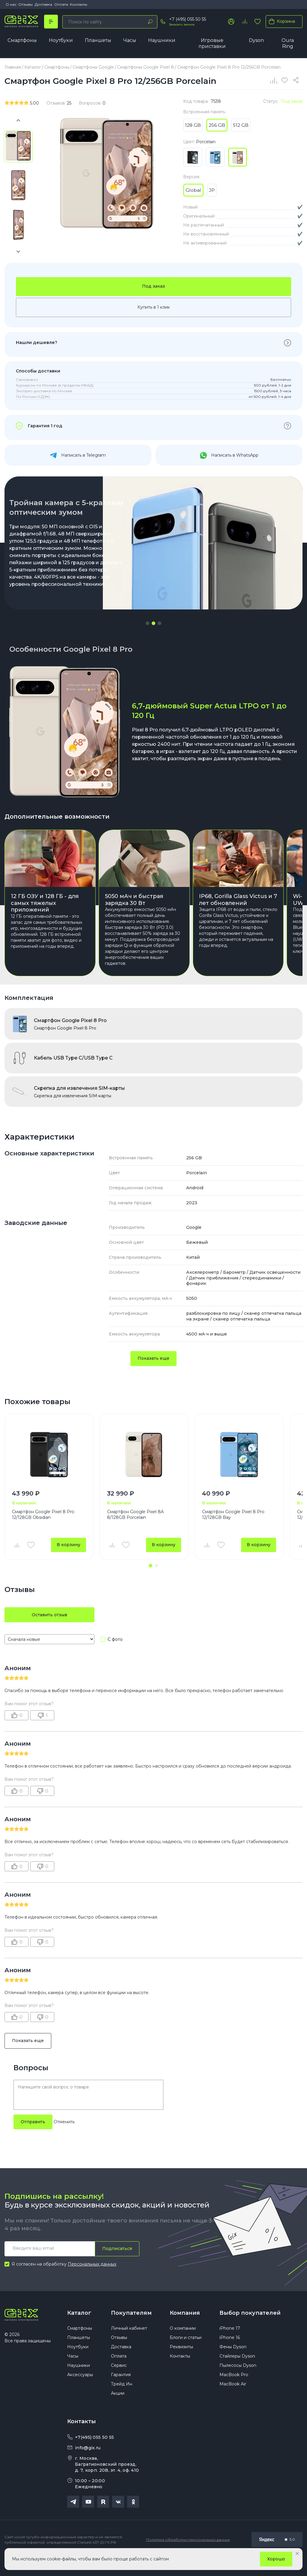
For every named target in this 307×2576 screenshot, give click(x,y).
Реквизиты (181, 2363)
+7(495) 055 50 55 (94, 2453)
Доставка (43, 4)
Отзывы (25, 4)
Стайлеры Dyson (237, 2372)
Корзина (281, 21)
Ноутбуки (61, 40)
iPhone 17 (229, 2344)
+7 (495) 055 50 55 (187, 19)
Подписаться (117, 2264)
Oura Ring (288, 43)
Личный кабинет (129, 2344)
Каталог (79, 2329)
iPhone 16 (229, 2354)
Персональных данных (92, 2279)
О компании (183, 2344)
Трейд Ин (121, 2400)
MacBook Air (232, 2400)
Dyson (256, 40)
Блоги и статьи (185, 2354)
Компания (185, 2329)
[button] (147, 623)
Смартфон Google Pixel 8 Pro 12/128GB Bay (233, 1530)
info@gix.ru (87, 2464)
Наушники (161, 40)
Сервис (119, 2382)
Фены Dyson (232, 2363)
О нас (11, 4)
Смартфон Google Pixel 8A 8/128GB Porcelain (135, 1530)
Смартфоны (22, 40)
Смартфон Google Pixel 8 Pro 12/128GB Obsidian (43, 1530)
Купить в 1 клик (153, 307)
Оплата (61, 4)
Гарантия (121, 2391)
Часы (129, 40)
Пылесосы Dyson (237, 2382)
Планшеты (98, 40)
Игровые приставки (212, 43)
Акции (117, 2409)
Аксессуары (80, 2391)
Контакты (78, 4)
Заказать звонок (182, 24)
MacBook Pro (233, 2391)
